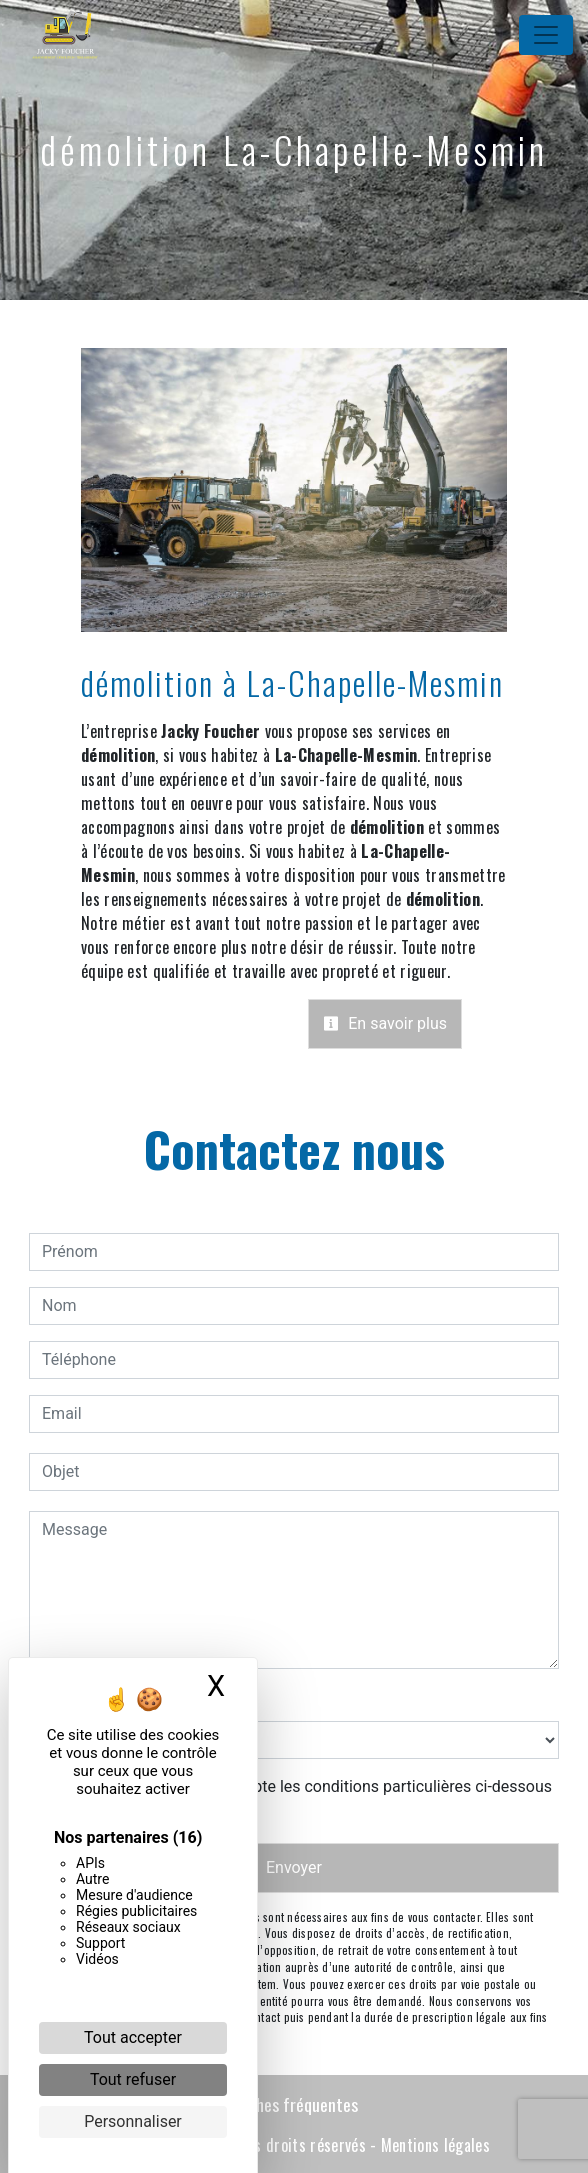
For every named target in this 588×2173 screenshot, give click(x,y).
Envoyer (294, 1867)
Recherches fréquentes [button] (279, 2104)
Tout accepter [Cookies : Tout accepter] (133, 2037)
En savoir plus (385, 1023)
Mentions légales (433, 2145)
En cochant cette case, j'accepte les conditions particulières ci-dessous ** (300, 1798)
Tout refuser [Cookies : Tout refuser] (133, 2079)
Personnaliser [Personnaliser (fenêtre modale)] (133, 2121)
